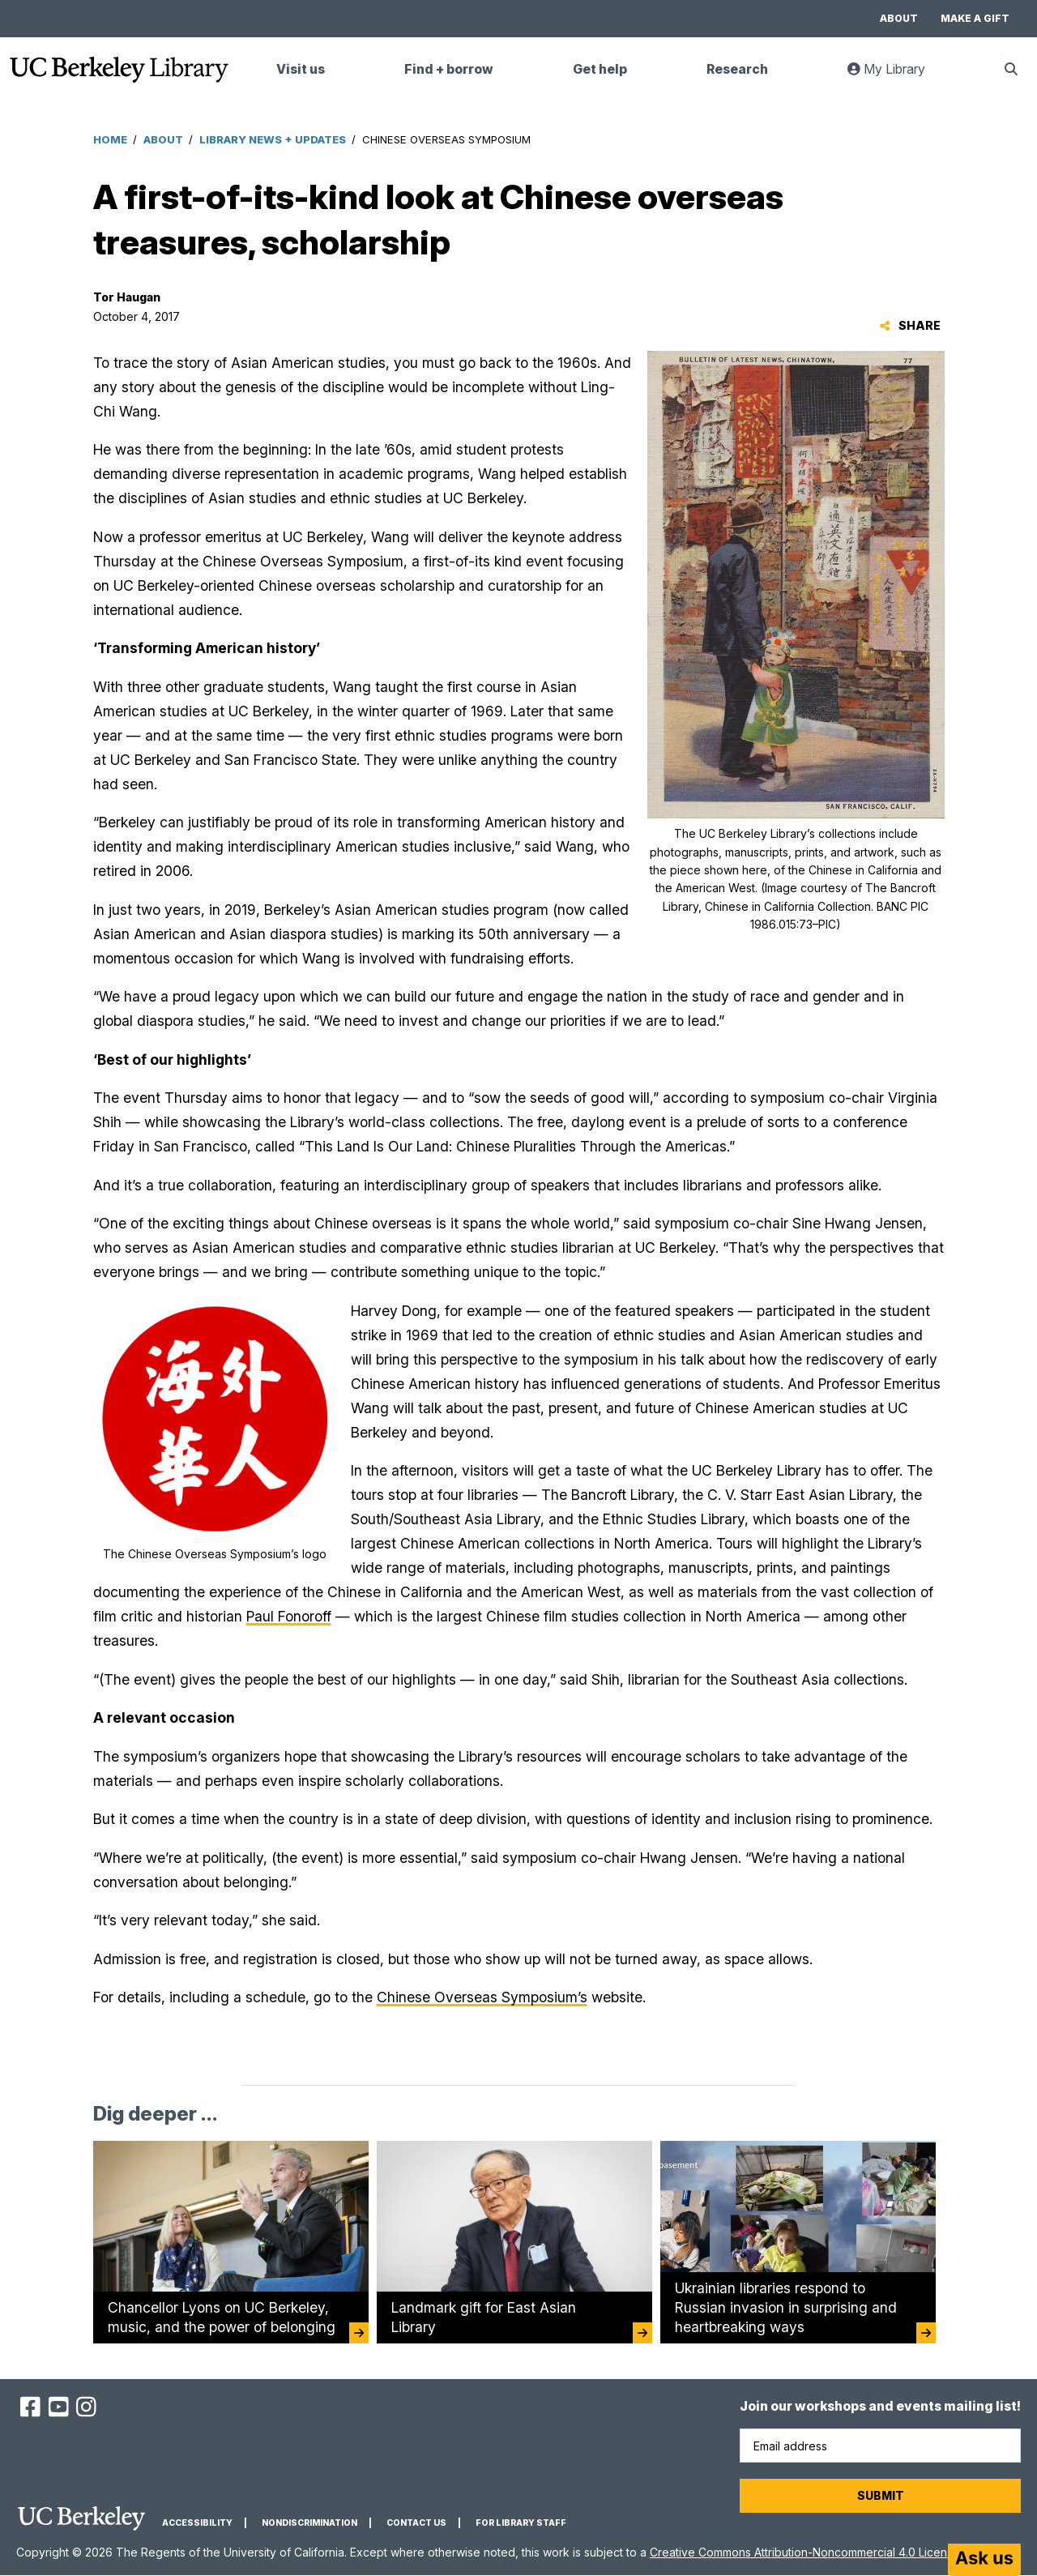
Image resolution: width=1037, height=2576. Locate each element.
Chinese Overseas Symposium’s (482, 1997)
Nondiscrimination (309, 2523)
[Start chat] (984, 2560)
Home (110, 139)
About (899, 18)
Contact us (416, 2523)
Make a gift (975, 18)
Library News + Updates (272, 139)
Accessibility (197, 2523)
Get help (600, 69)
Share (910, 325)
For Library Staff (521, 2523)
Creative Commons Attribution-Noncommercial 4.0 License (805, 2552)
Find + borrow (448, 69)
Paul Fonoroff (288, 1616)
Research (737, 69)
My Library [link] (896, 76)
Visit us (300, 69)
